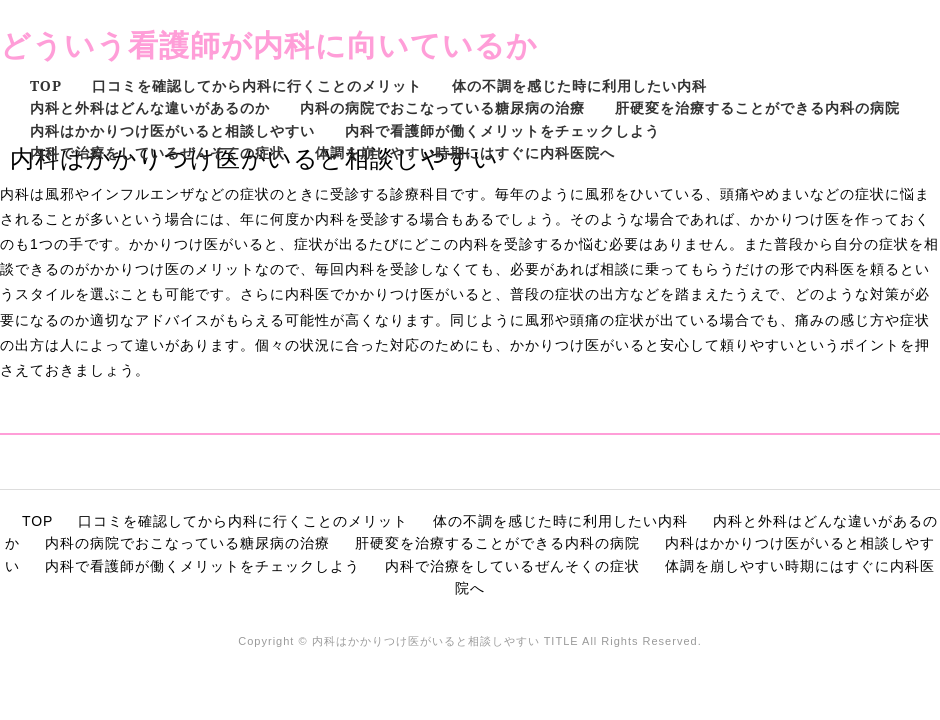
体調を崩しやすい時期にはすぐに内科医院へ (465, 152)
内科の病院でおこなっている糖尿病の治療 (442, 107)
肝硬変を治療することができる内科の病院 (757, 107)
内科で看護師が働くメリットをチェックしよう (502, 130)
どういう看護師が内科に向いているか (269, 44)
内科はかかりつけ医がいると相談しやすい (172, 130)
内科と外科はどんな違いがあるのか (150, 107)
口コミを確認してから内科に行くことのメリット (257, 85)
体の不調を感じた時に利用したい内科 (579, 85)
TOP (46, 85)
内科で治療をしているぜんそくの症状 (157, 152)
